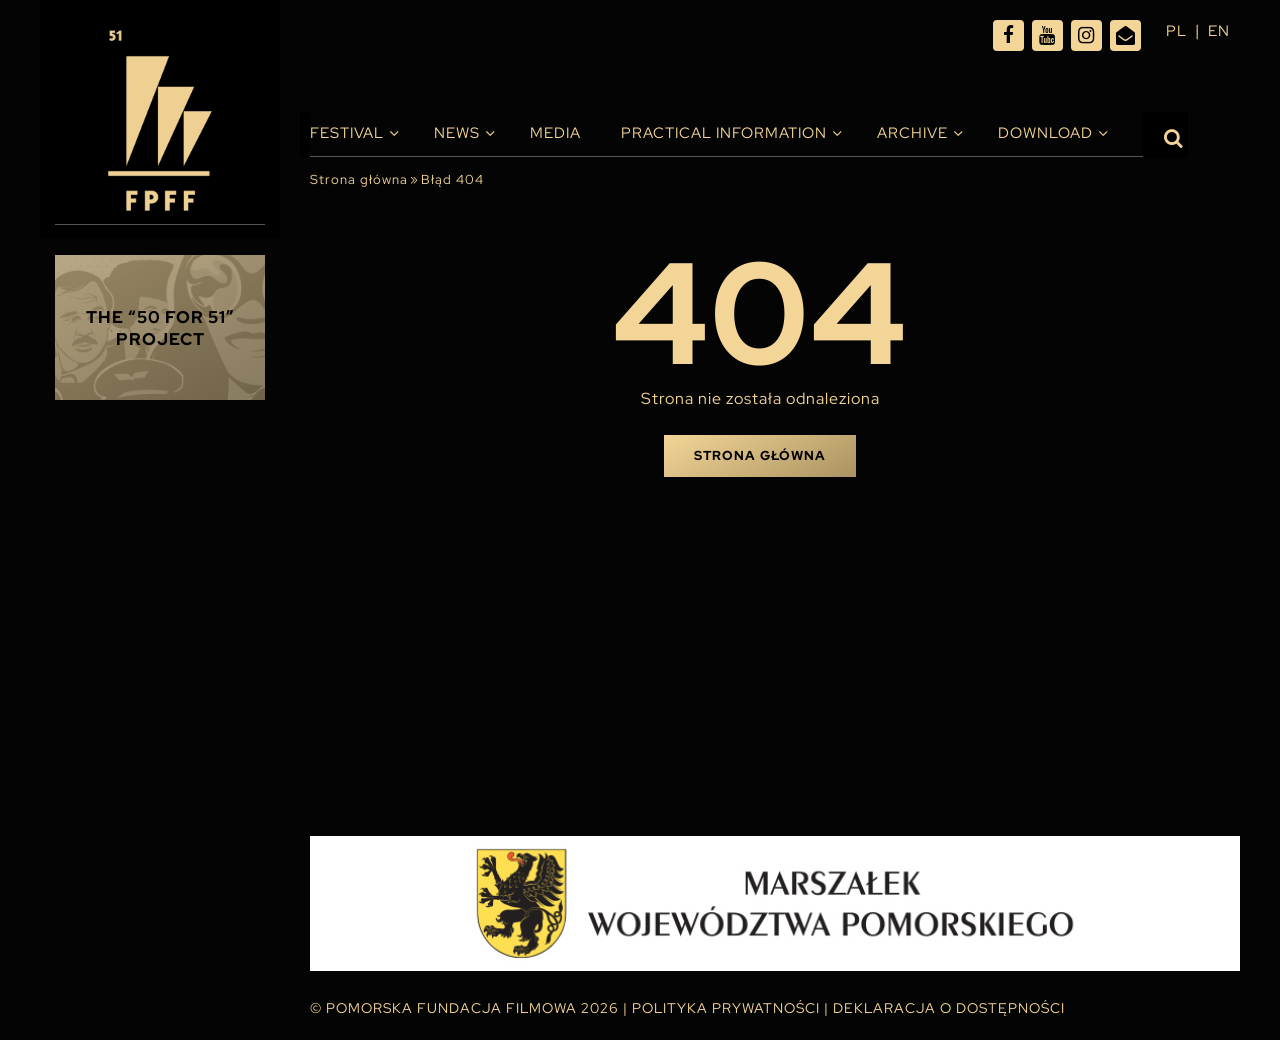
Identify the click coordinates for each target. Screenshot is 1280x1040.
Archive (912, 133)
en (1218, 30)
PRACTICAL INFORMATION (724, 133)
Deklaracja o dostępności (949, 1008)
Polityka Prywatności (726, 1008)
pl (1174, 30)
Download (1045, 133)
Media (555, 133)
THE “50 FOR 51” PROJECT (160, 328)
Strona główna (359, 179)
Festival (347, 133)
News (457, 133)
